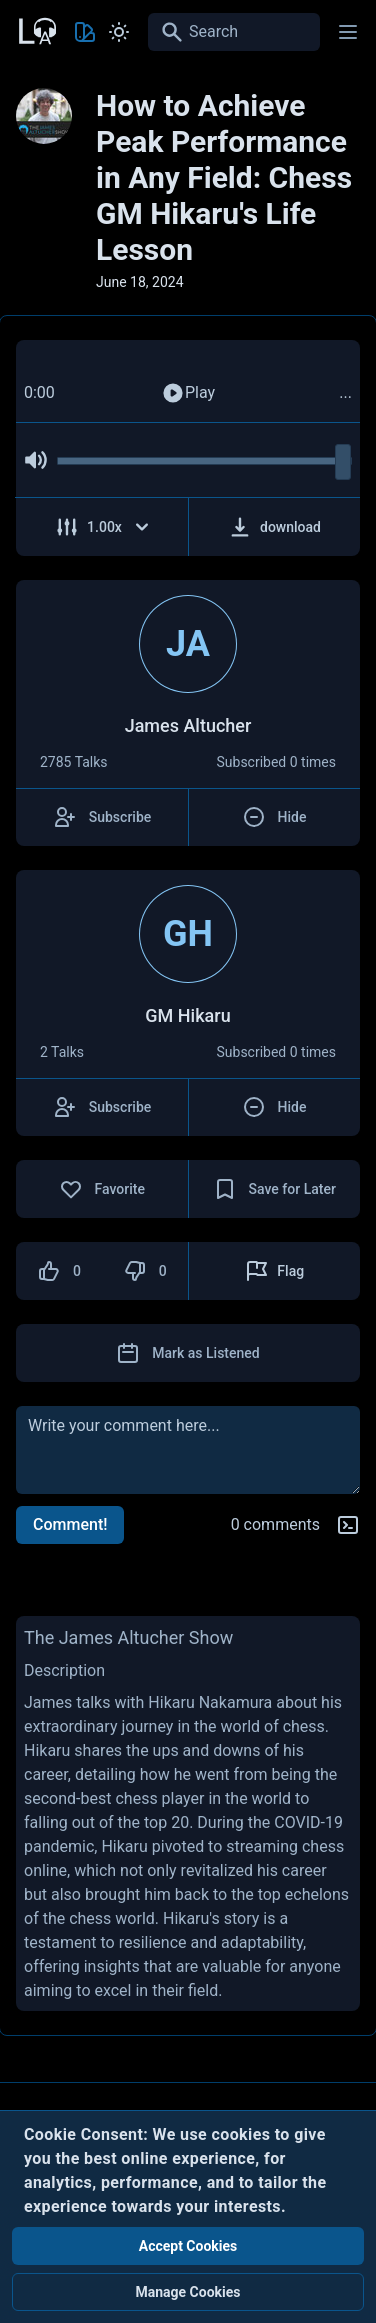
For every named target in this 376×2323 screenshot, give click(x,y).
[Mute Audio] (36, 460)
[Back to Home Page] (36, 29)
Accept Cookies (188, 2246)
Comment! (70, 1524)
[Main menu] (348, 32)
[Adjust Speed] (102, 527)
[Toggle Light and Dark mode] (119, 32)
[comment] (188, 1450)
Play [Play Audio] (188, 393)
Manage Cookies (187, 2292)
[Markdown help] (348, 1525)
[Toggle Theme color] (85, 32)
